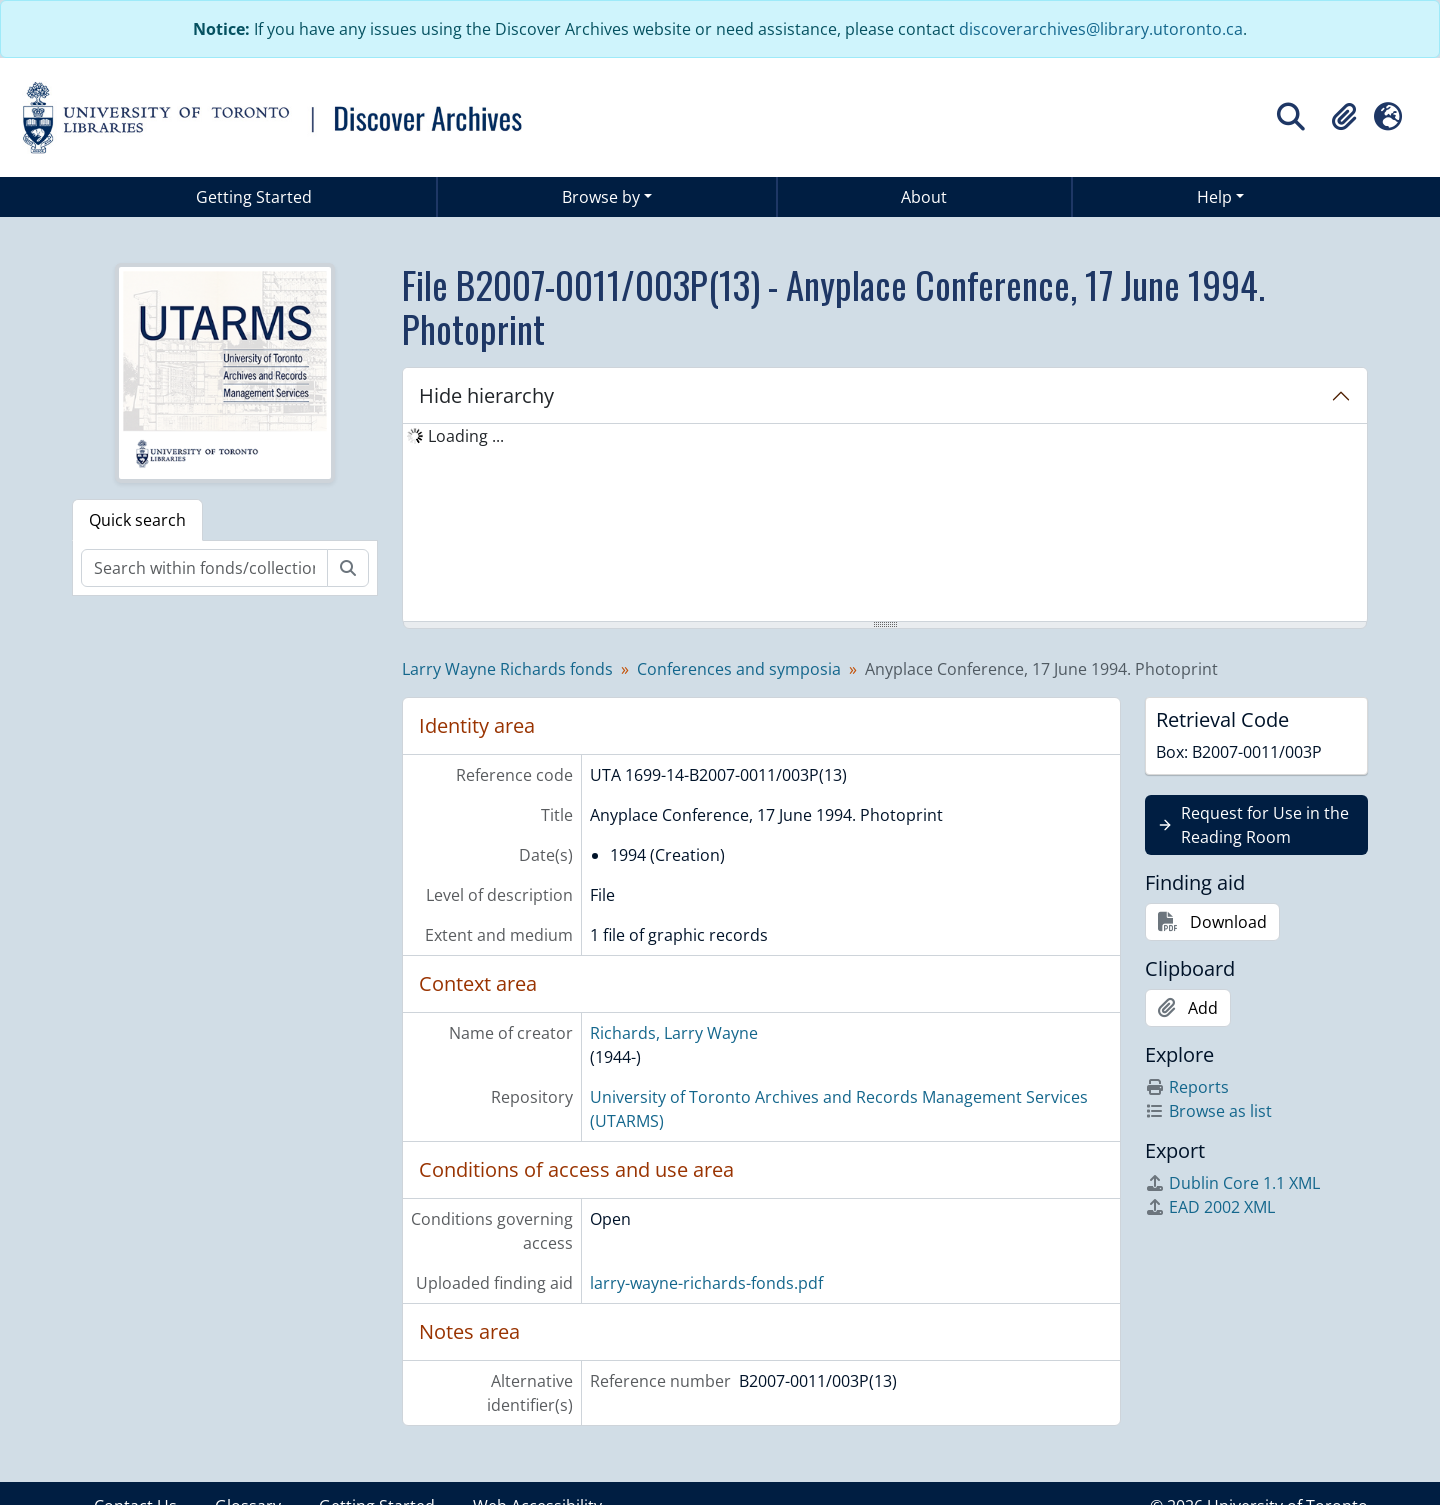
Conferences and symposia (739, 669)
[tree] (885, 524)
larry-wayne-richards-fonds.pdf (706, 1283)
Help (1214, 197)
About (924, 197)
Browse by (601, 197)
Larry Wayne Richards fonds (507, 669)
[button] (1344, 117)
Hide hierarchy (486, 395)
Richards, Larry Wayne (674, 1033)
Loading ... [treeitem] (466, 436)
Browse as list (1208, 1111)
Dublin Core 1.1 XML (1232, 1183)
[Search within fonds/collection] (204, 568)
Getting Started (254, 197)
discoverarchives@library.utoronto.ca (1101, 29)
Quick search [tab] (137, 520)
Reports (1187, 1087)
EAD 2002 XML (1210, 1207)
